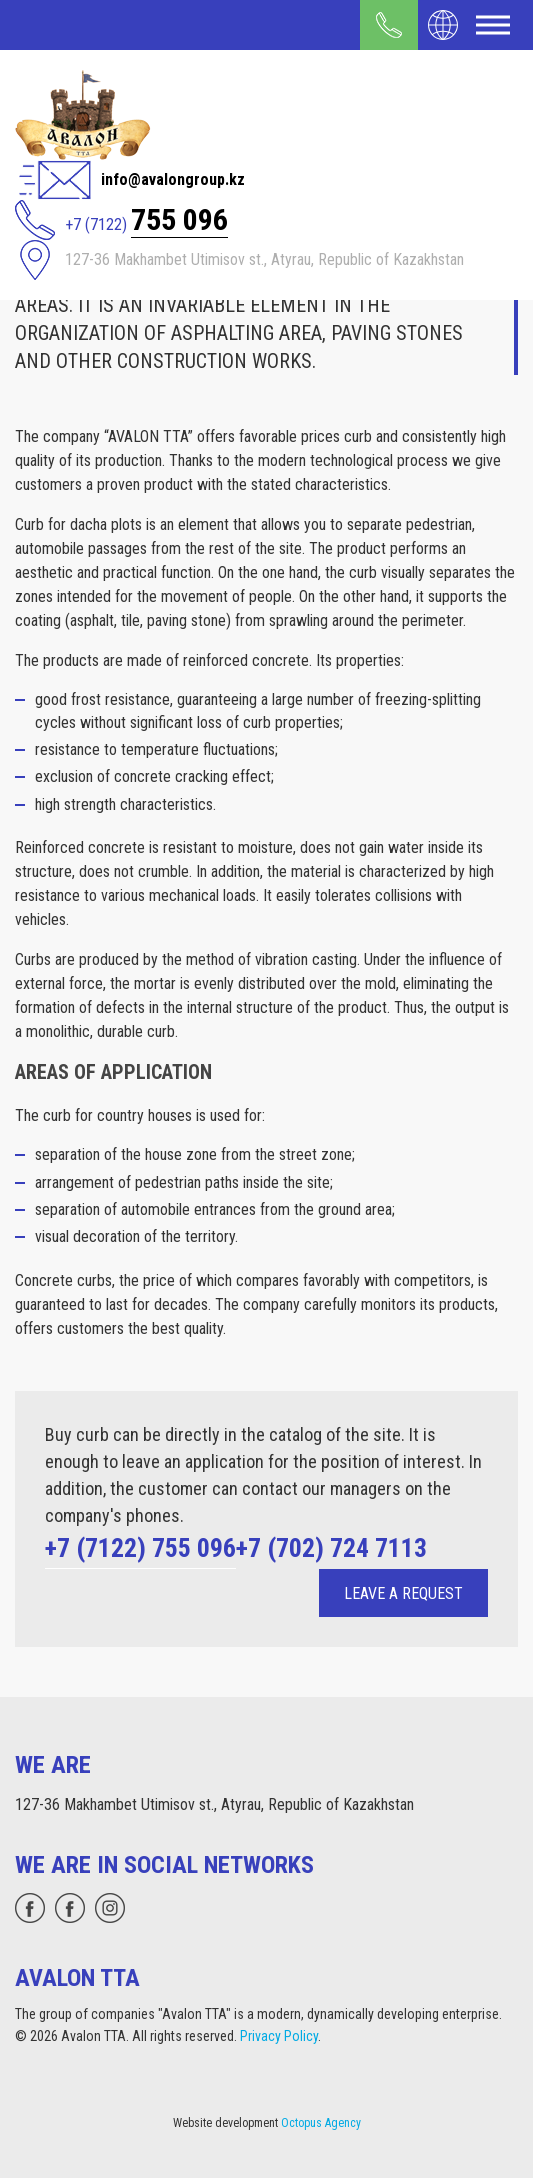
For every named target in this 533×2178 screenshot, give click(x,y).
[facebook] (70, 1908)
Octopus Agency (321, 2123)
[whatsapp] (30, 1908)
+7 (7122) (146, 220)
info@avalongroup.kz (173, 179)
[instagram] (110, 1908)
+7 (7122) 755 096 (140, 1548)
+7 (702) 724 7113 (331, 1548)
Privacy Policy (279, 2036)
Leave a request (403, 1593)
